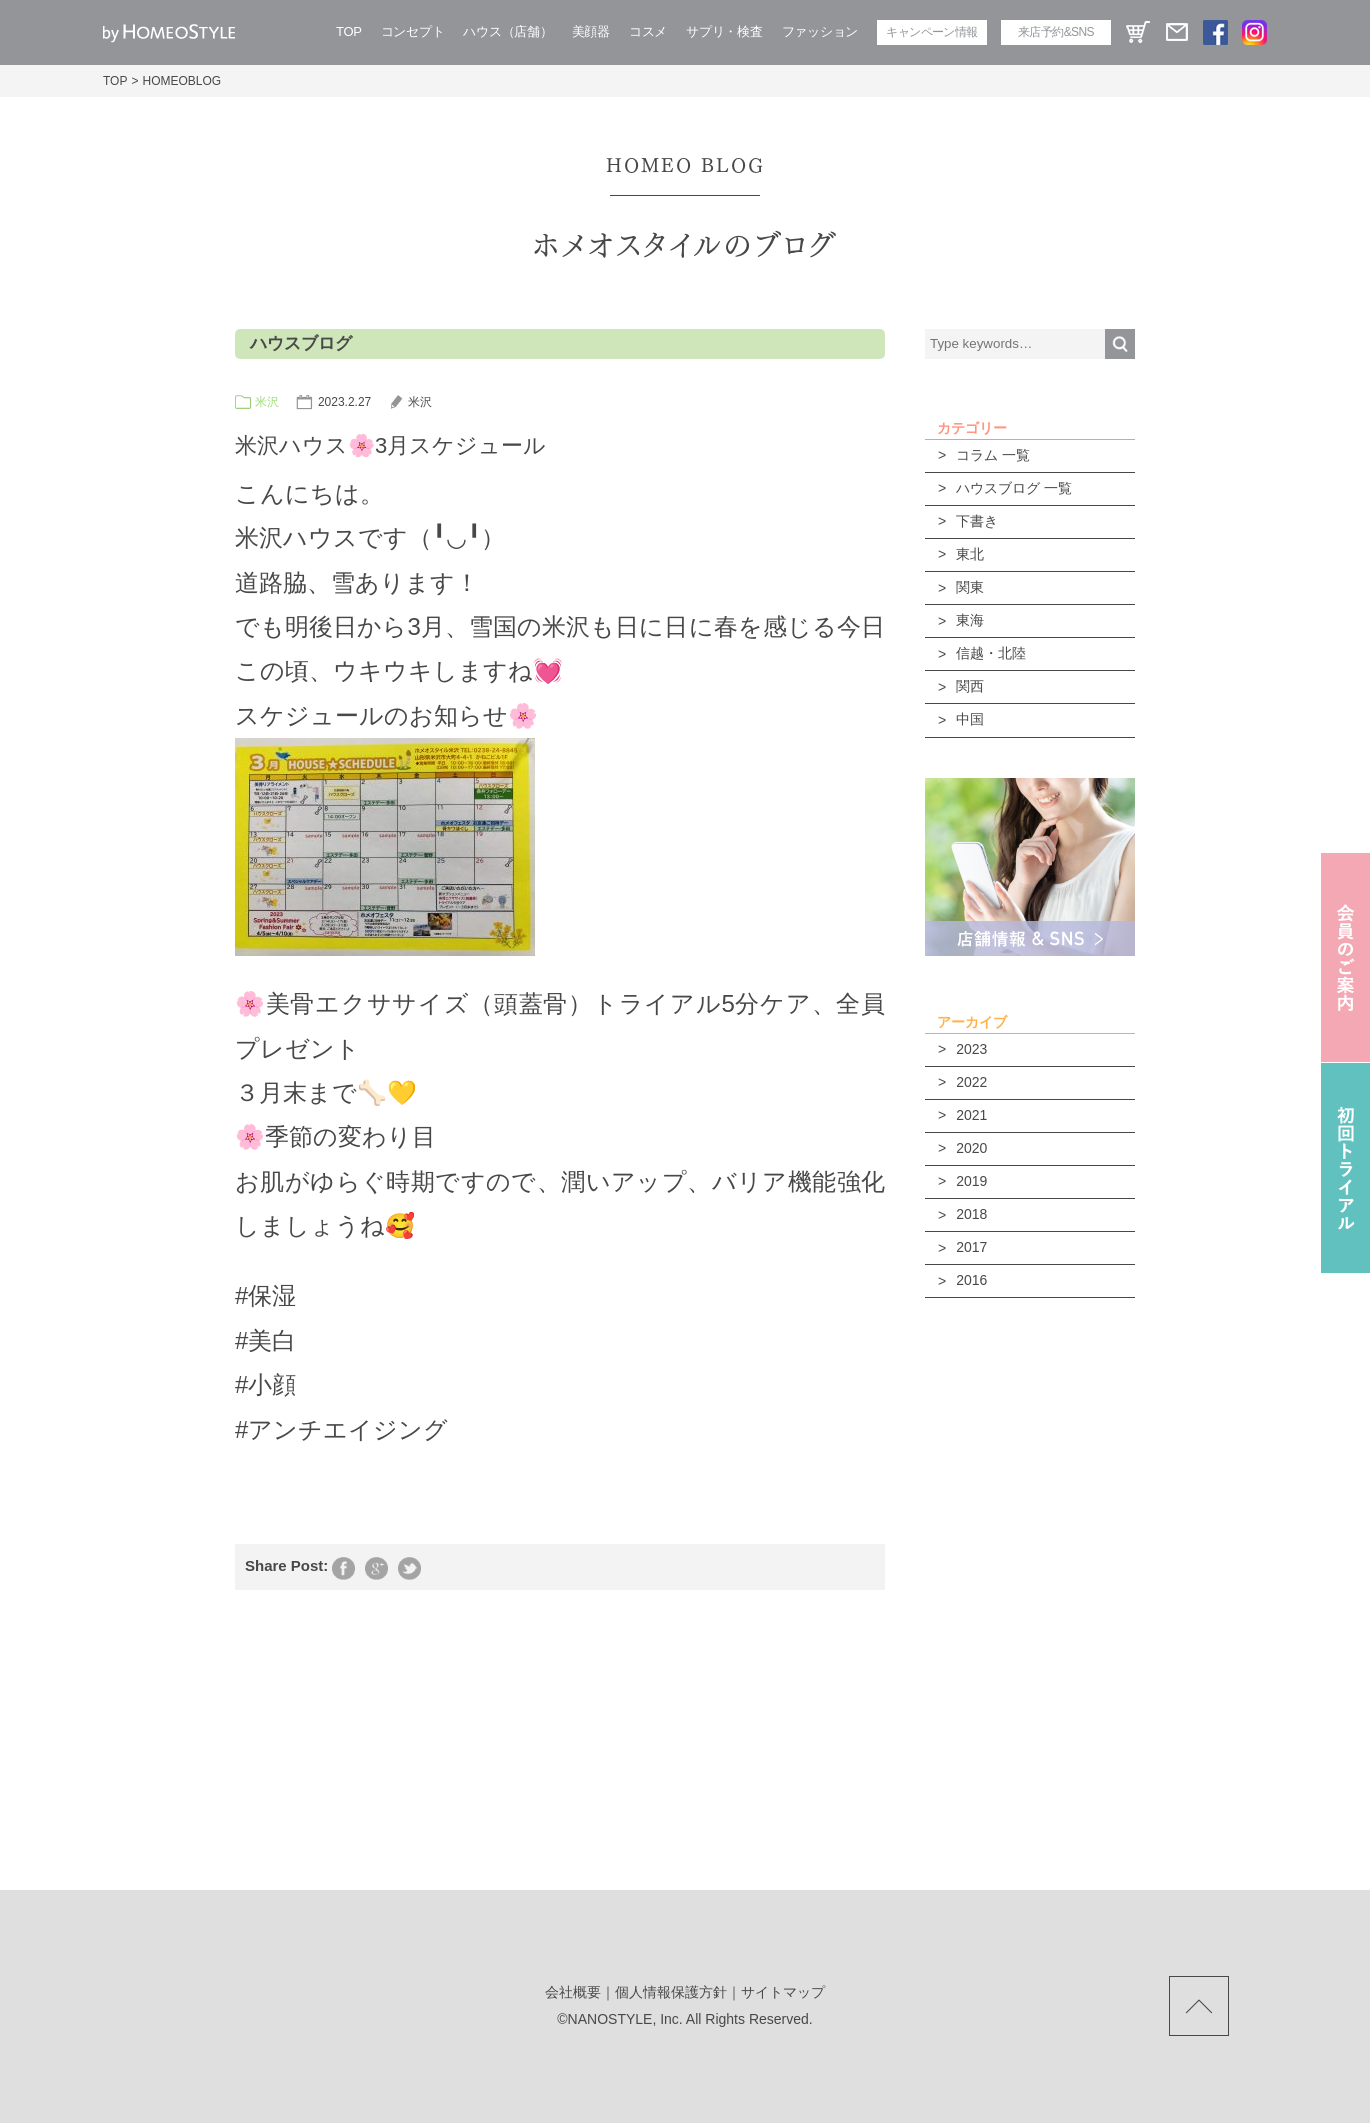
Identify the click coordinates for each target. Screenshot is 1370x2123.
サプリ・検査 (724, 31)
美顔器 (591, 31)
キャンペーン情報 (931, 32)
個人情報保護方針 (671, 1992)
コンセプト (413, 31)
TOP (349, 31)
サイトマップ (783, 1992)
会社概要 (573, 1992)
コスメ (648, 31)
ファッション (820, 31)
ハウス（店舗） (507, 31)
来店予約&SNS (1056, 32)
